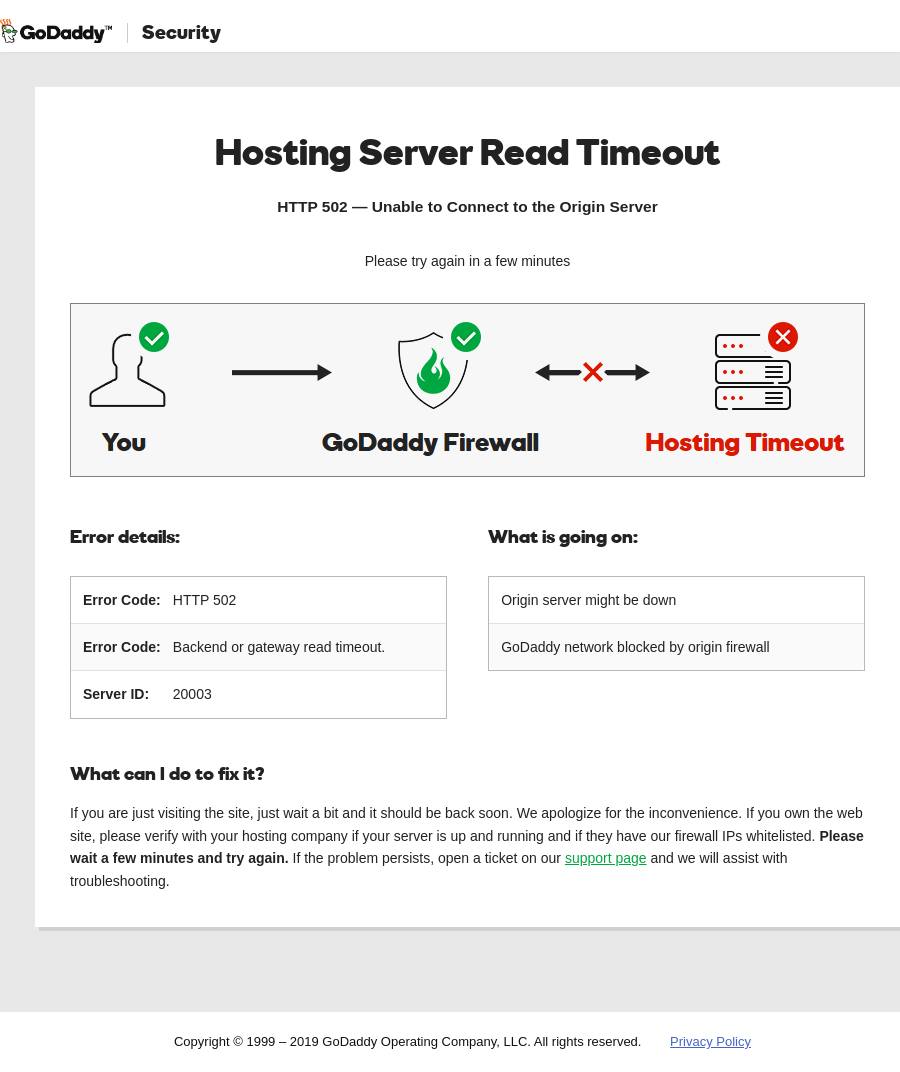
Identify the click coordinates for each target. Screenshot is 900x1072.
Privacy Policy (710, 1041)
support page (606, 858)
